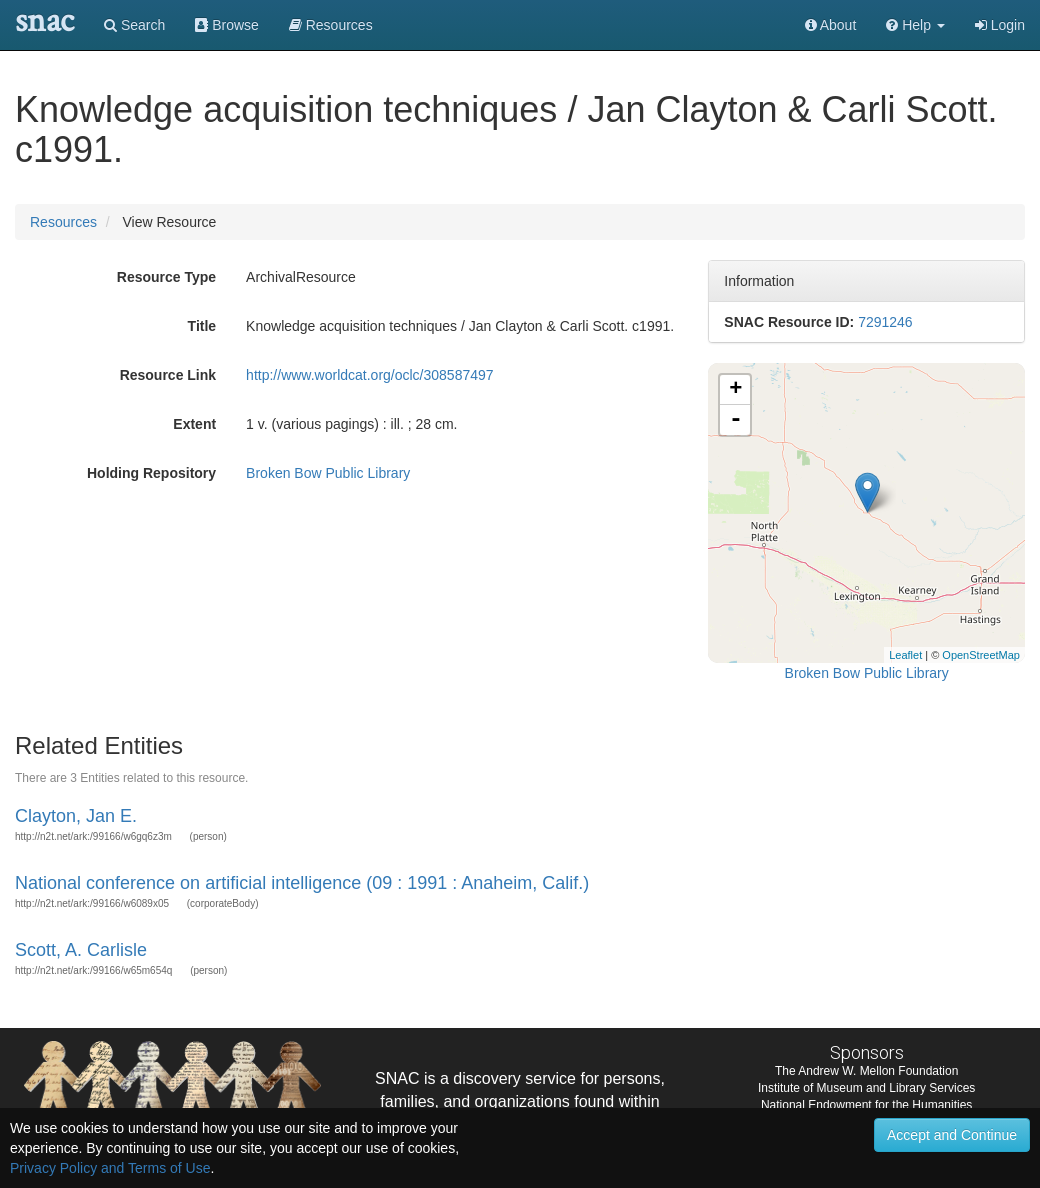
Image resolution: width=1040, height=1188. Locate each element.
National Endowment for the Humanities (866, 1105)
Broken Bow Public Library (328, 473)
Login (1000, 25)
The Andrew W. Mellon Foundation (866, 1071)
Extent (194, 424)
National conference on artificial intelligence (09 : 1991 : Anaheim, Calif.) (302, 883)
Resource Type (166, 277)
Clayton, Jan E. (76, 816)
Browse (227, 25)
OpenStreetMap (981, 655)
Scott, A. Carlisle (81, 950)
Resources (63, 222)
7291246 (885, 322)
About (831, 25)
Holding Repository (151, 473)
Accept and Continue (952, 1135)
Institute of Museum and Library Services (866, 1088)
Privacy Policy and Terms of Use (110, 1168)
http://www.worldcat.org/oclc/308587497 (369, 375)
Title (202, 326)
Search (134, 25)
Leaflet (905, 655)
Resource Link (168, 375)
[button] (915, 25)
